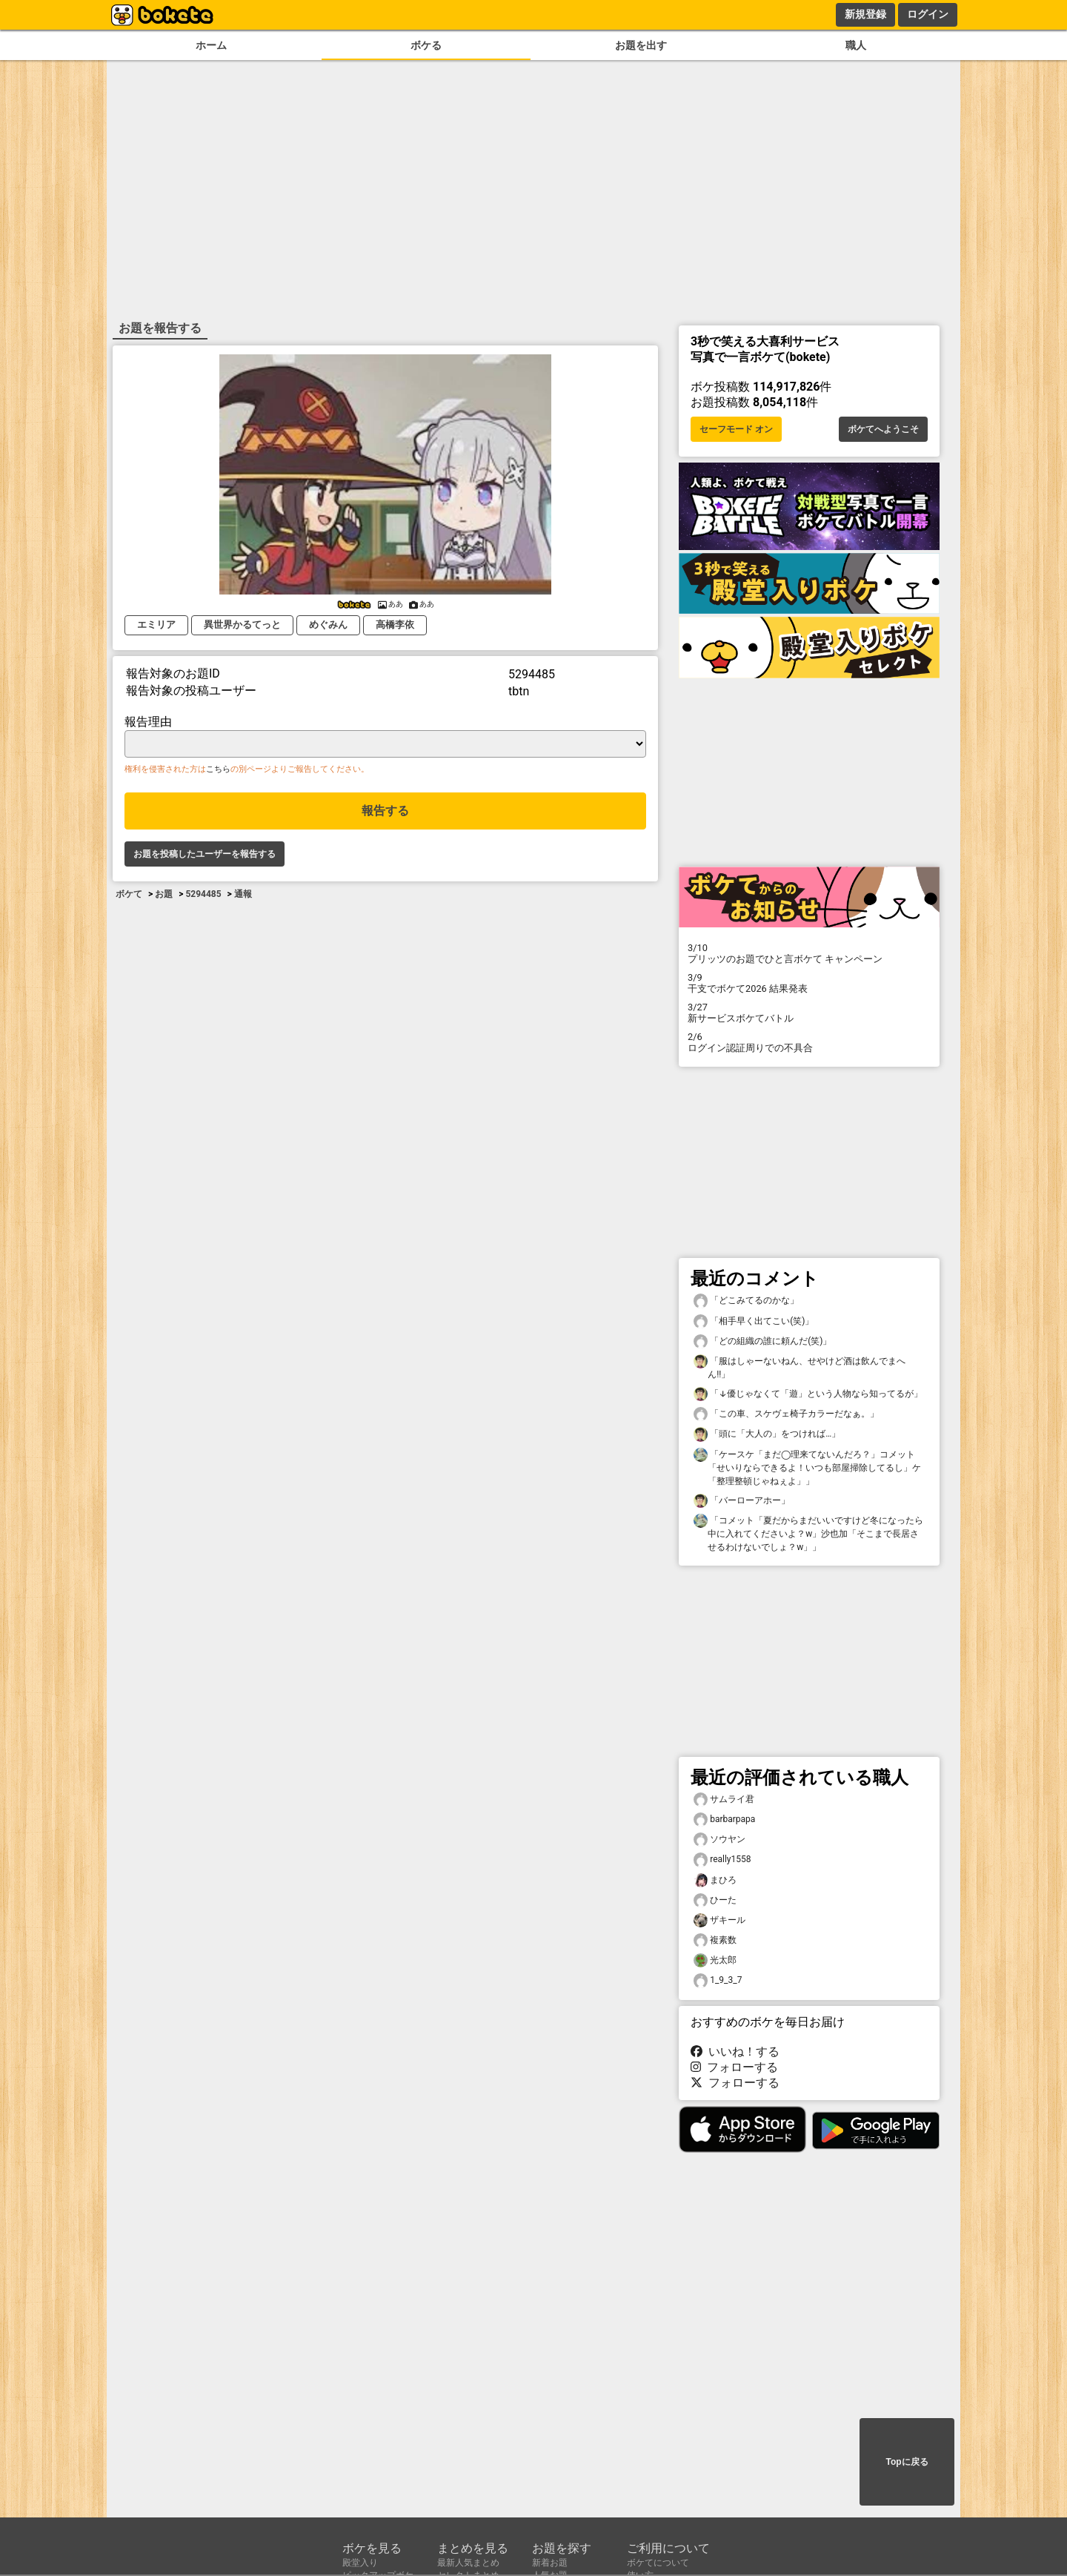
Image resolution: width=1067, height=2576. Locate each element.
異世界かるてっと (242, 624)
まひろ (715, 1880)
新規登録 (865, 14)
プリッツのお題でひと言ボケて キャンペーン (809, 953)
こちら (218, 769)
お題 (164, 894)
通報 (243, 894)
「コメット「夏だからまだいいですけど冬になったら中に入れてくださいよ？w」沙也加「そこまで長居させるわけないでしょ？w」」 (808, 1533)
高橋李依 (395, 624)
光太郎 (715, 1960)
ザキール (719, 1920)
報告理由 (148, 722)
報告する (385, 810)
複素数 (715, 1940)
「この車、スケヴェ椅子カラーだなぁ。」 (786, 1414)
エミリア (156, 624)
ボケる (426, 45)
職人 (855, 45)
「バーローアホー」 (742, 1501)
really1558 (722, 1859)
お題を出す (641, 45)
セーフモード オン (736, 429)
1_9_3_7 (718, 1980)
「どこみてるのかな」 (746, 1301)
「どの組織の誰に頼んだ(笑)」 (762, 1341)
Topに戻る (906, 2462)
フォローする (734, 2067)
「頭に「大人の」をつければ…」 (767, 1434)
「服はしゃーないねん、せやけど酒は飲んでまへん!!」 (799, 1367)
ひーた (715, 1900)
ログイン (927, 14)
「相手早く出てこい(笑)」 (754, 1321)
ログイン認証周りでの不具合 (809, 1042)
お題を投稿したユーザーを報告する (204, 854)
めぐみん (328, 624)
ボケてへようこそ (883, 429)
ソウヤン (719, 1839)
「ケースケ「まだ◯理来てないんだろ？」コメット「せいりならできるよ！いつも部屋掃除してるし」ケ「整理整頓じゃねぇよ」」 (807, 1467)
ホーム (211, 45)
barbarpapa (724, 1819)
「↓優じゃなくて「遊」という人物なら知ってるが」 (808, 1394)
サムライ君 (724, 1799)
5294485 (203, 894)
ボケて (129, 894)
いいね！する (735, 2051)
